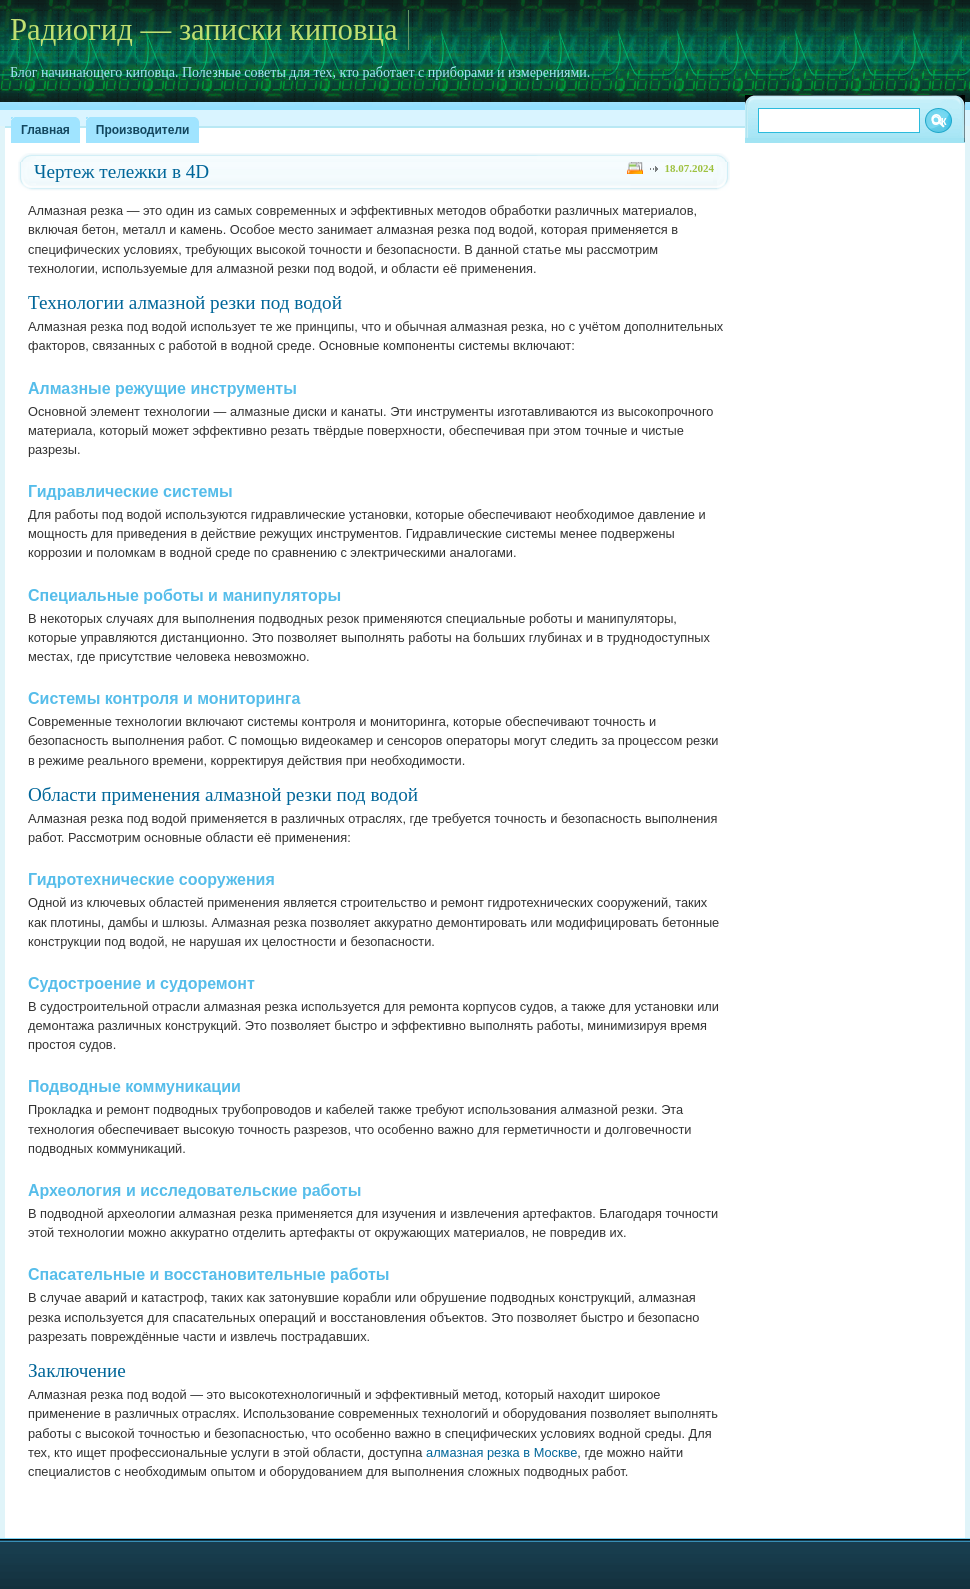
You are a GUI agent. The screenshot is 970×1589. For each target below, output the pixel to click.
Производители (143, 130)
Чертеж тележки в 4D (121, 171)
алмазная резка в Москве (501, 1452)
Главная (45, 130)
